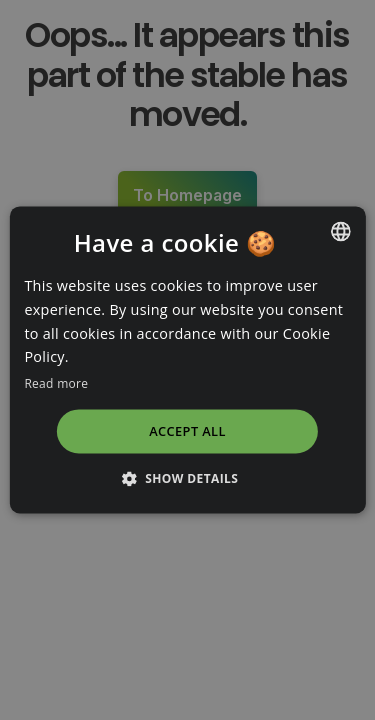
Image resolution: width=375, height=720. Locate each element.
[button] (188, 479)
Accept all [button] (187, 431)
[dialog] (187, 360)
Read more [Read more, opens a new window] (56, 383)
